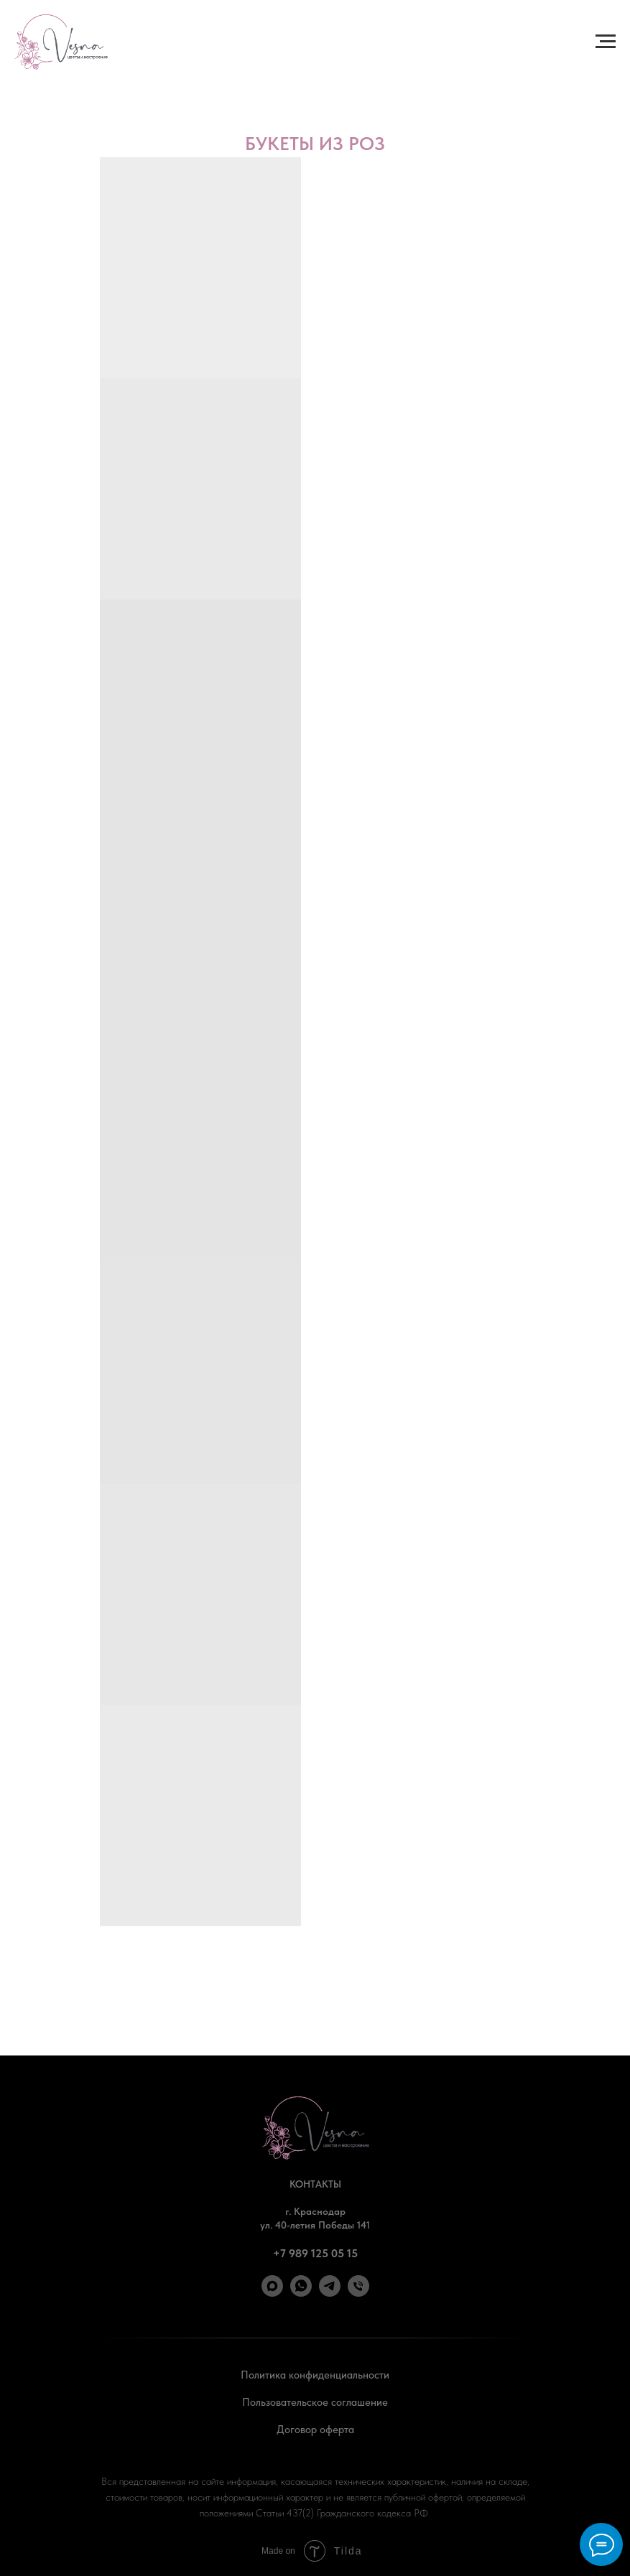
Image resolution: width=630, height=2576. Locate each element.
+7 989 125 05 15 (315, 2253)
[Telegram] (330, 2293)
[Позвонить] (358, 2293)
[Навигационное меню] (606, 41)
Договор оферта (315, 2429)
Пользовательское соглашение (315, 2402)
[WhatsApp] (301, 2293)
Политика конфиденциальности (315, 2375)
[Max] (272, 2293)
